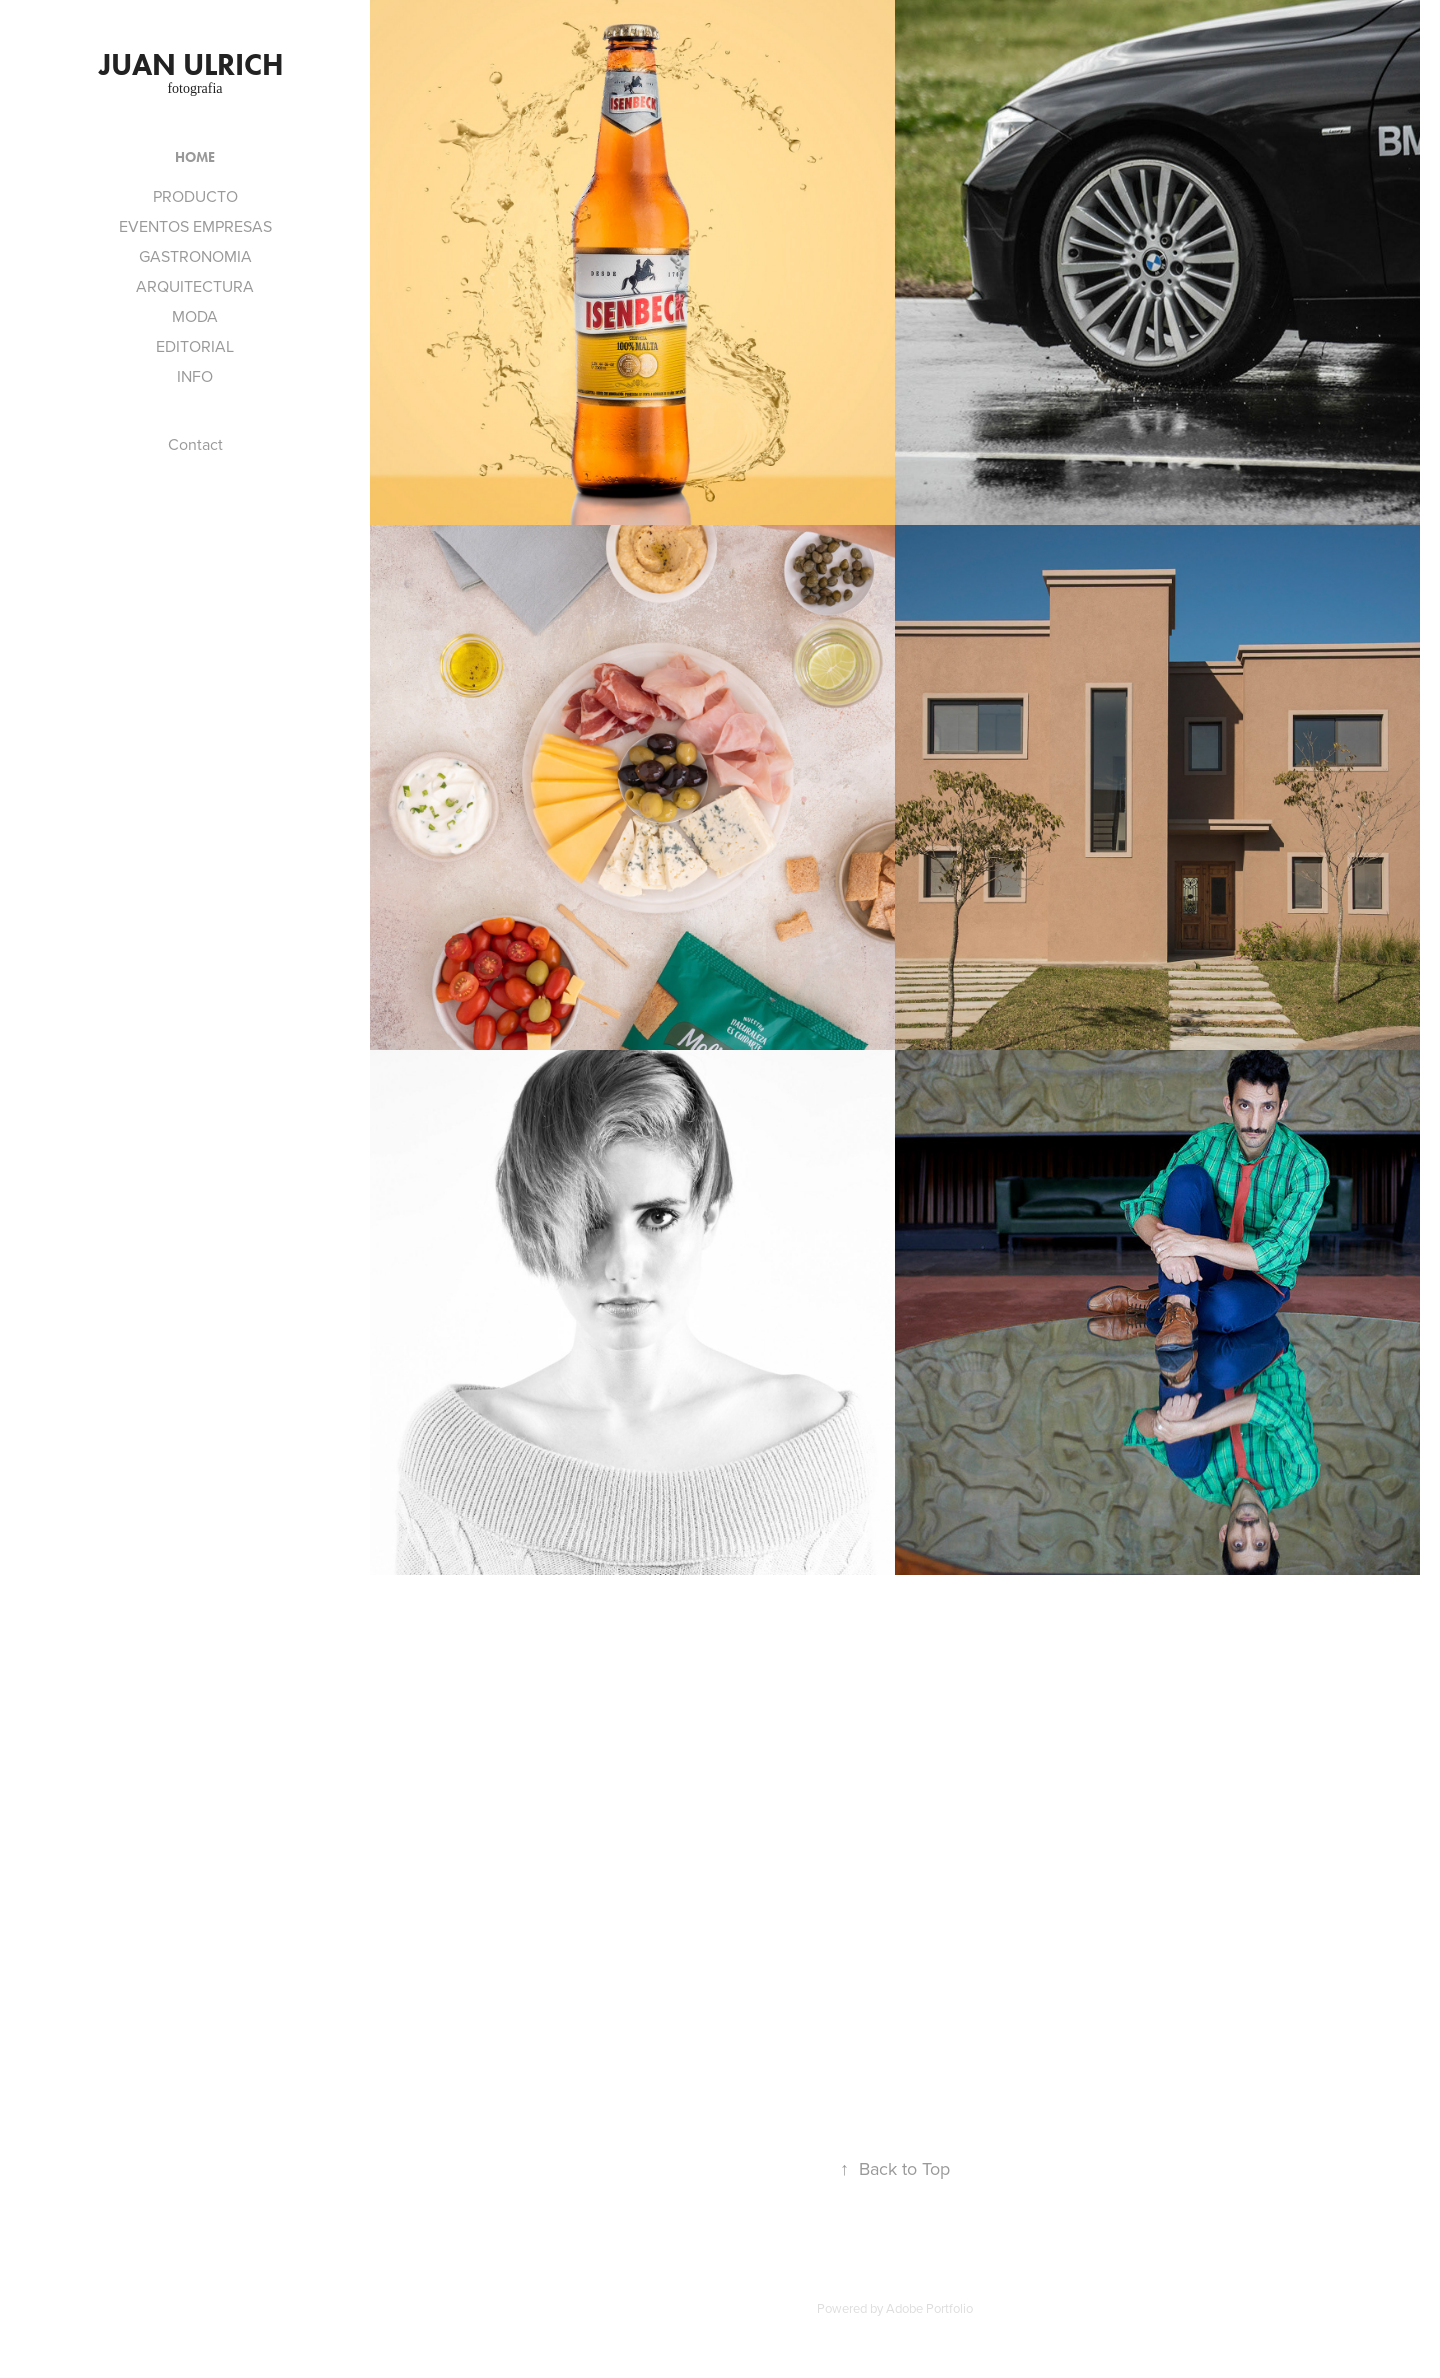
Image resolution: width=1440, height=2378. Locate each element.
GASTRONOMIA (195, 256)
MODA (195, 316)
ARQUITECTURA (195, 286)
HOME (195, 157)
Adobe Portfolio (929, 2308)
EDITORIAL (195, 346)
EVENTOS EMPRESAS (195, 226)
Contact (195, 444)
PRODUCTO (195, 196)
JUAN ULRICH (195, 64)
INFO (195, 376)
